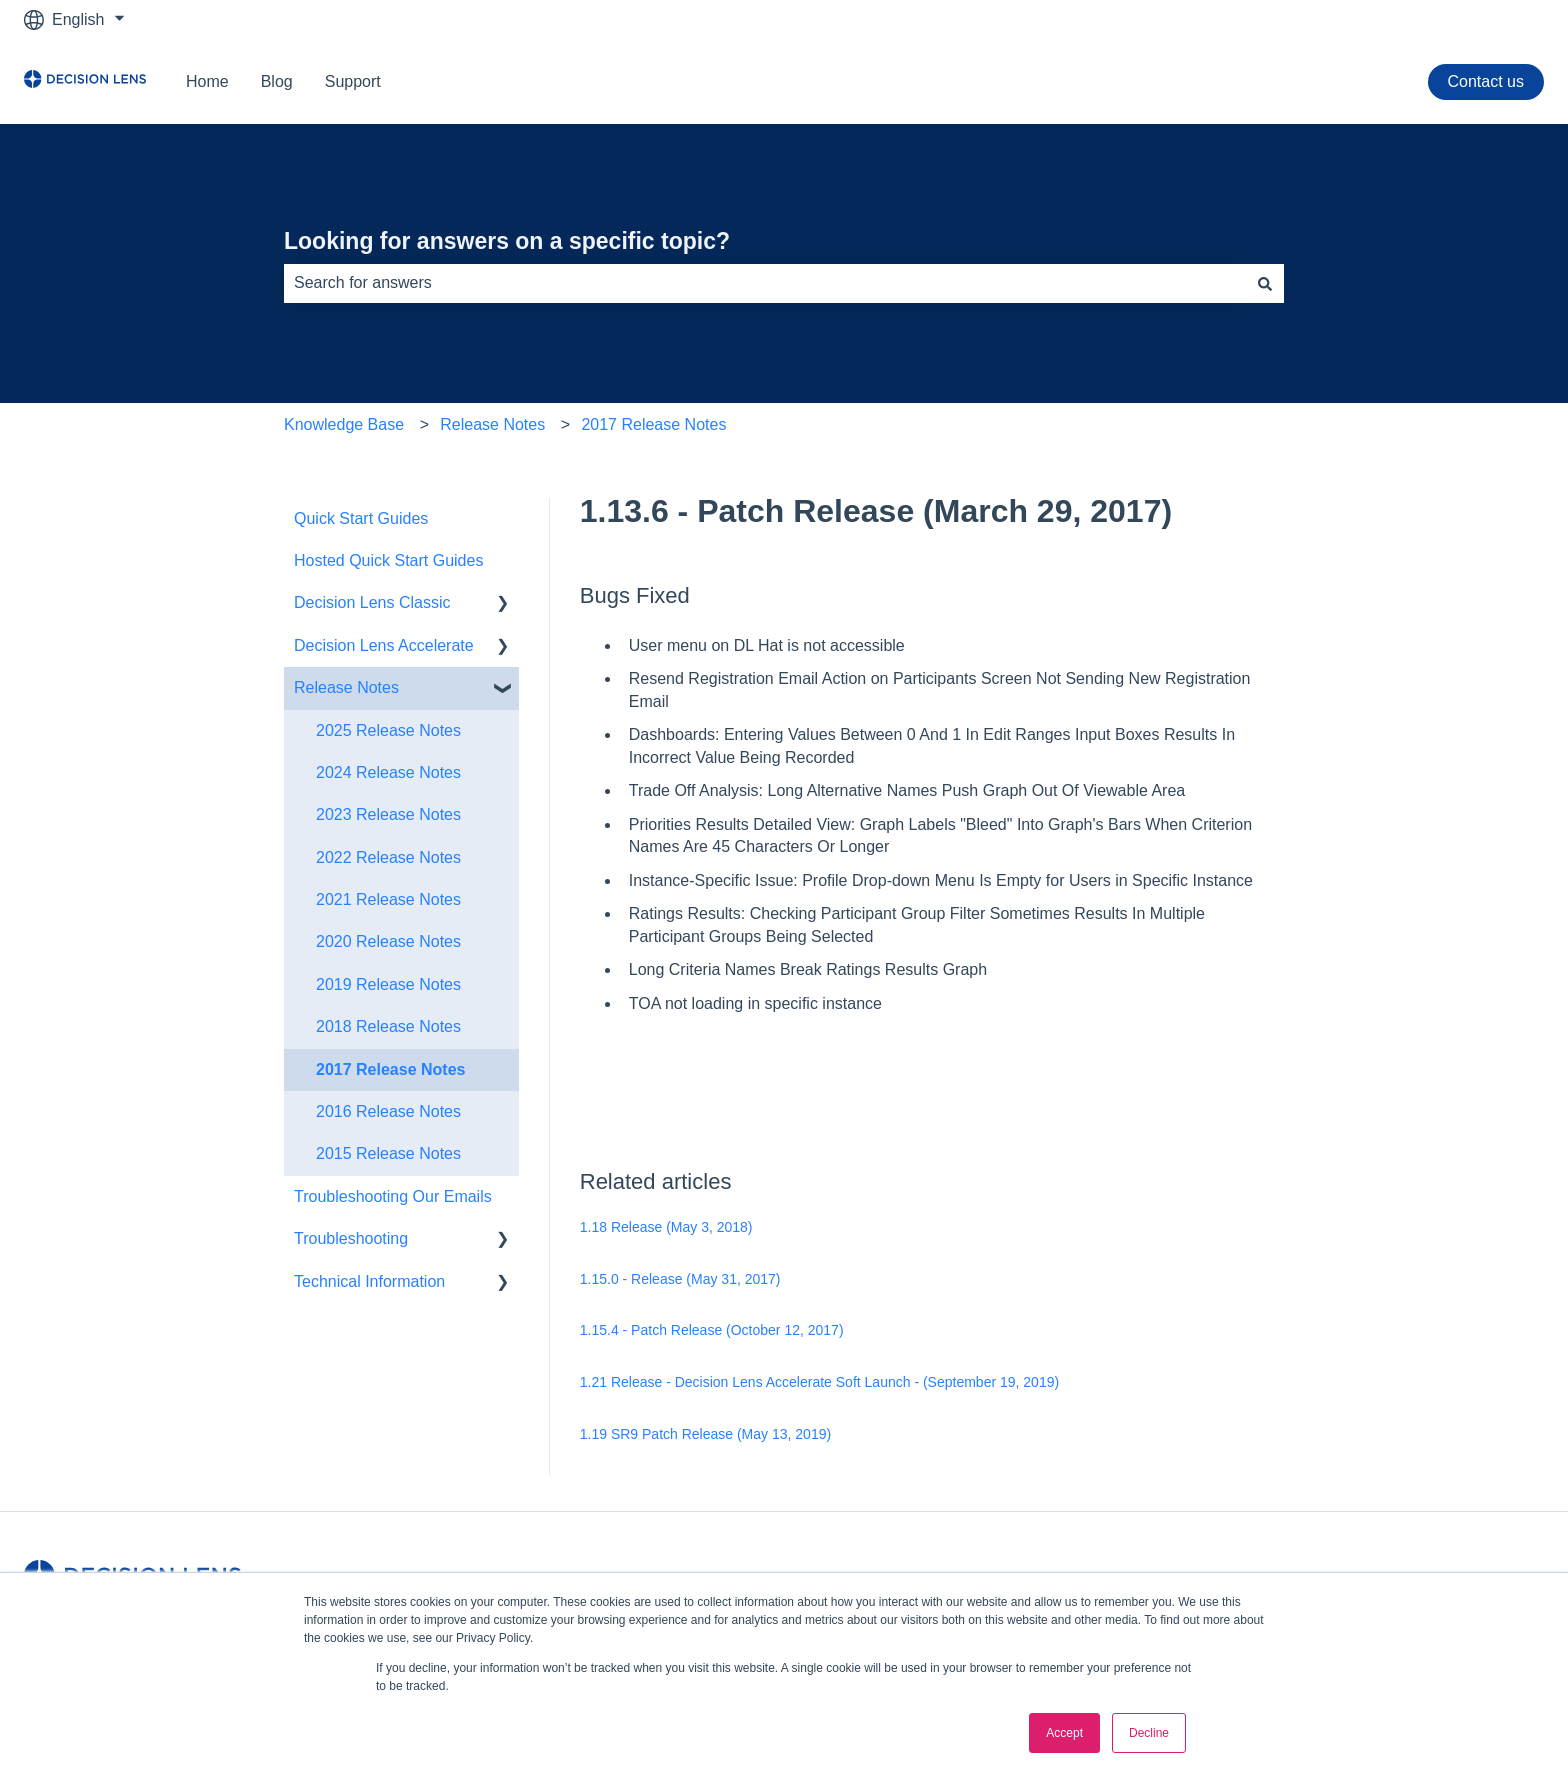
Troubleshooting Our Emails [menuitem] (393, 1196)
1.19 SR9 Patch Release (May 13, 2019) (705, 1434)
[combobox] (765, 283)
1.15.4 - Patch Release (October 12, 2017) (712, 1330)
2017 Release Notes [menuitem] (390, 1069)
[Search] (1265, 283)
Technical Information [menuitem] (369, 1281)
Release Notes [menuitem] (346, 687)
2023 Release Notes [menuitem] (388, 814)
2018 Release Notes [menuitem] (388, 1026)
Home (207, 81)
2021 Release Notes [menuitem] (388, 899)
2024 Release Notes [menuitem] (388, 772)
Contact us (1486, 81)
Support (353, 81)
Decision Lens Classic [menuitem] (372, 602)
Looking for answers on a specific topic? (507, 241)
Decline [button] (1149, 1733)
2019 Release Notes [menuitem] (388, 984)
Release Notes (492, 424)
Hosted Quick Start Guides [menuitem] (388, 560)
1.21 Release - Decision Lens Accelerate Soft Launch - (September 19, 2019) (819, 1382)
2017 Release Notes (653, 424)
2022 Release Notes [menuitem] (388, 857)
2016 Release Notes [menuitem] (388, 1111)
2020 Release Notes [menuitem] (388, 941)
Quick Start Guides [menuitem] (361, 518)
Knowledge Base (344, 424)
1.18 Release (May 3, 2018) (666, 1227)
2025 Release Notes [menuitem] (388, 730)
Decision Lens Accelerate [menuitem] (384, 645)
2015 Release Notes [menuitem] (388, 1153)
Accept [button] (1064, 1733)
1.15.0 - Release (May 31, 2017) (680, 1279)
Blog (277, 81)
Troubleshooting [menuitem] (351, 1238)
